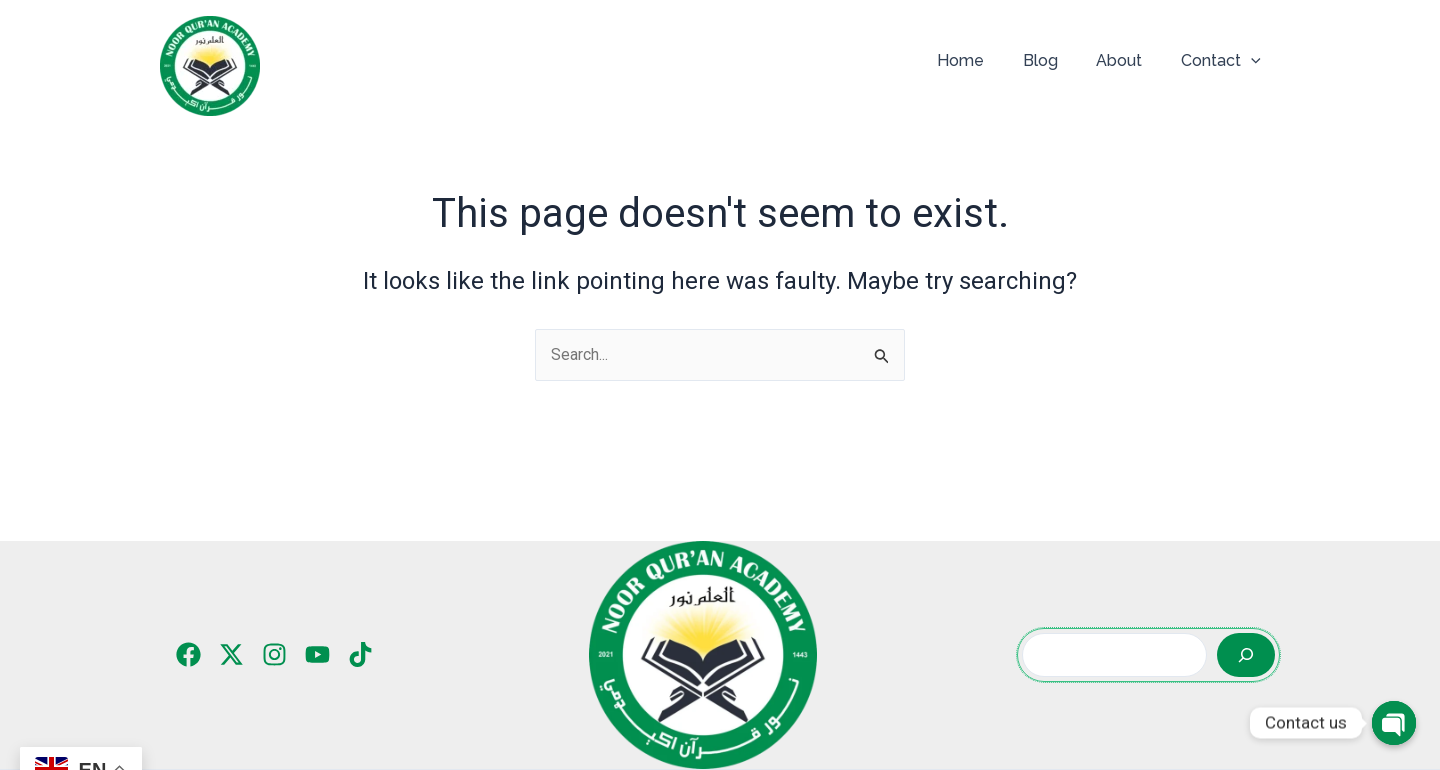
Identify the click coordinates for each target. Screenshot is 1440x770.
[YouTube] (317, 654)
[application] (1254, 61)
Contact (1224, 61)
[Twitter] (231, 654)
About (1129, 60)
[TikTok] (360, 654)
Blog (1056, 60)
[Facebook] (188, 654)
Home (983, 60)
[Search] (1246, 655)
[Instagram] (274, 654)
